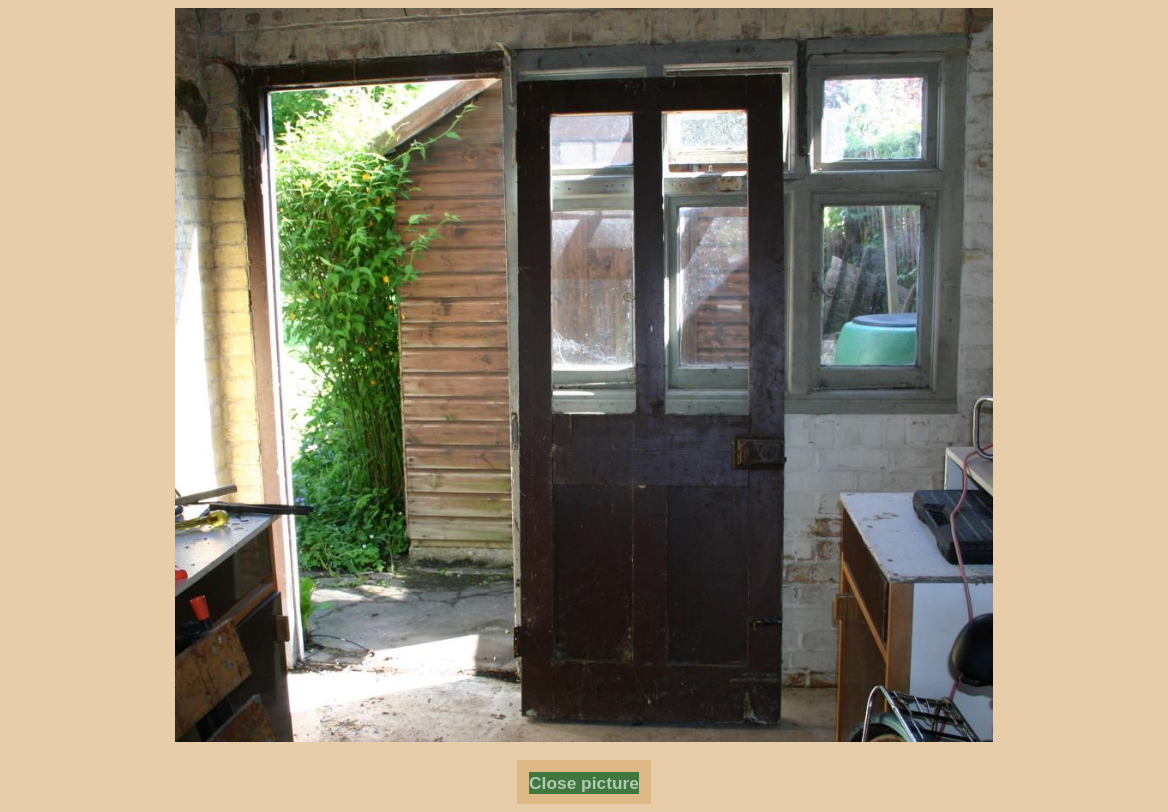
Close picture (584, 783)
